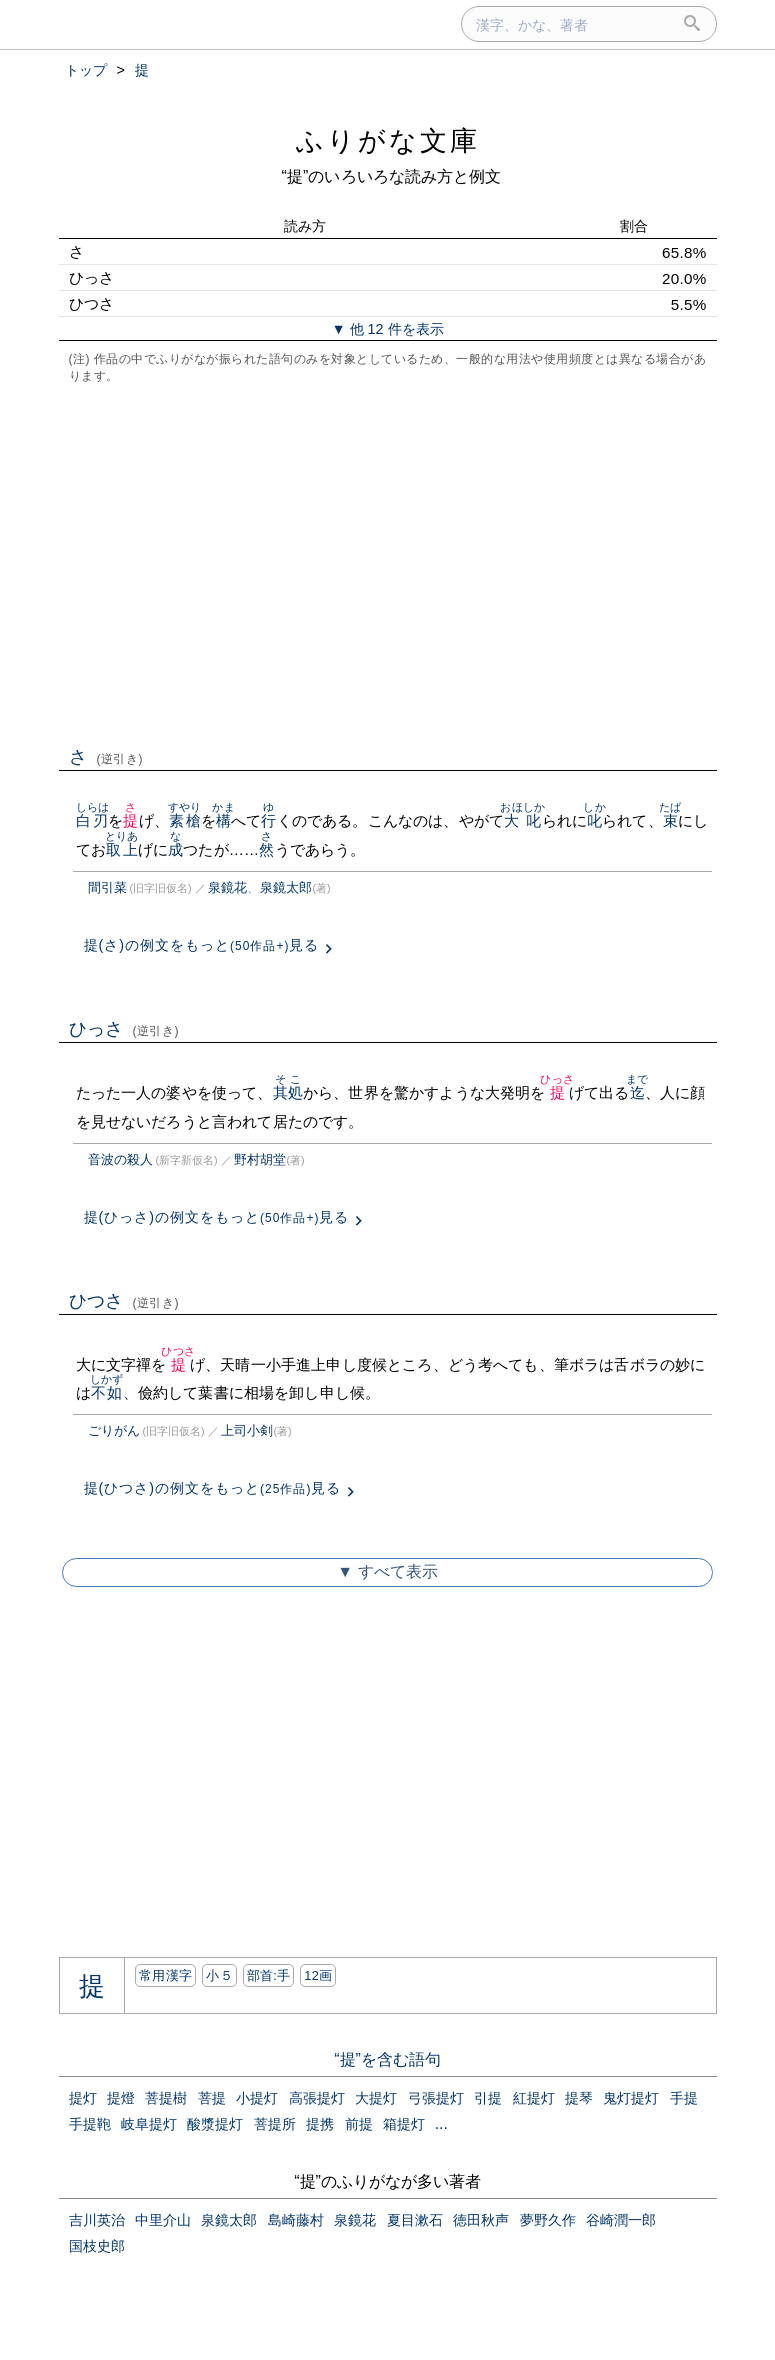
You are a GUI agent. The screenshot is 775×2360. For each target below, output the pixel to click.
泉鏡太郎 (286, 887)
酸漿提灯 (215, 2124)
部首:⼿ (269, 1975)
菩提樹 (166, 2098)
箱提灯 (404, 2124)
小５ (219, 1975)
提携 (320, 2124)
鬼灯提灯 (631, 2098)
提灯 (83, 2098)
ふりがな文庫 (388, 140)
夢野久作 (548, 2220)
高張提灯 (317, 2098)
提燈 (121, 2098)
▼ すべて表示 (387, 1571)
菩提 (212, 2098)
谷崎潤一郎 (621, 2220)
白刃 (92, 820)
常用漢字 (165, 1975)
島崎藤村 (296, 2220)
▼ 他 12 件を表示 (387, 329)
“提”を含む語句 (387, 2059)
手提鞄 (90, 2124)
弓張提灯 (436, 2098)
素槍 (184, 820)
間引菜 (107, 887)
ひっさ (124, 1029)
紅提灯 (534, 2098)
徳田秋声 (481, 2220)
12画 (318, 1975)
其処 (288, 1092)
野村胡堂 (260, 1159)
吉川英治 (97, 2220)
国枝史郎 (97, 2246)
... (441, 2123)
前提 (359, 2124)
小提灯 (257, 2098)
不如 (106, 1392)
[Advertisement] (388, 563)
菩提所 (275, 2124)
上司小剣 (247, 1430)
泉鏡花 (227, 887)
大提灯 (376, 2098)
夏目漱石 (415, 2220)
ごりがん (114, 1430)
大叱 (522, 820)
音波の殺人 (120, 1159)
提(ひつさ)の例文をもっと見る (213, 1488)
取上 (121, 849)
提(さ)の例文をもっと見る (202, 945)
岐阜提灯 (149, 2124)
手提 (684, 2098)
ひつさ (124, 1301)
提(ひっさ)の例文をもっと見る (217, 1217)
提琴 (579, 2098)
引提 (488, 2098)
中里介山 (163, 2220)
